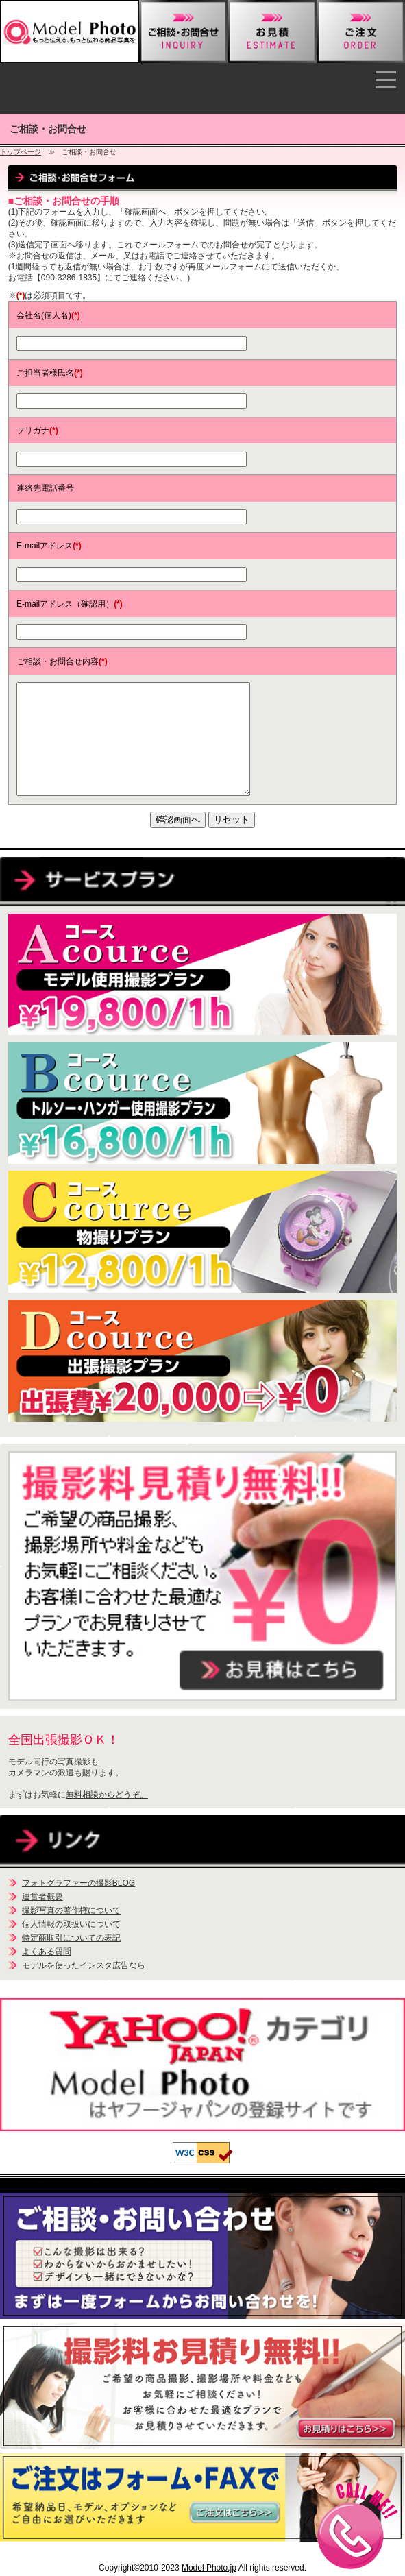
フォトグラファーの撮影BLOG (78, 1883)
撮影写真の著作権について (71, 1910)
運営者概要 (42, 1896)
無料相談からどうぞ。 (107, 1794)
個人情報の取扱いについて (71, 1924)
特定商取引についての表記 (71, 1938)
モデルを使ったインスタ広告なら (83, 1965)
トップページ (20, 152)
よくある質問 (46, 1951)
